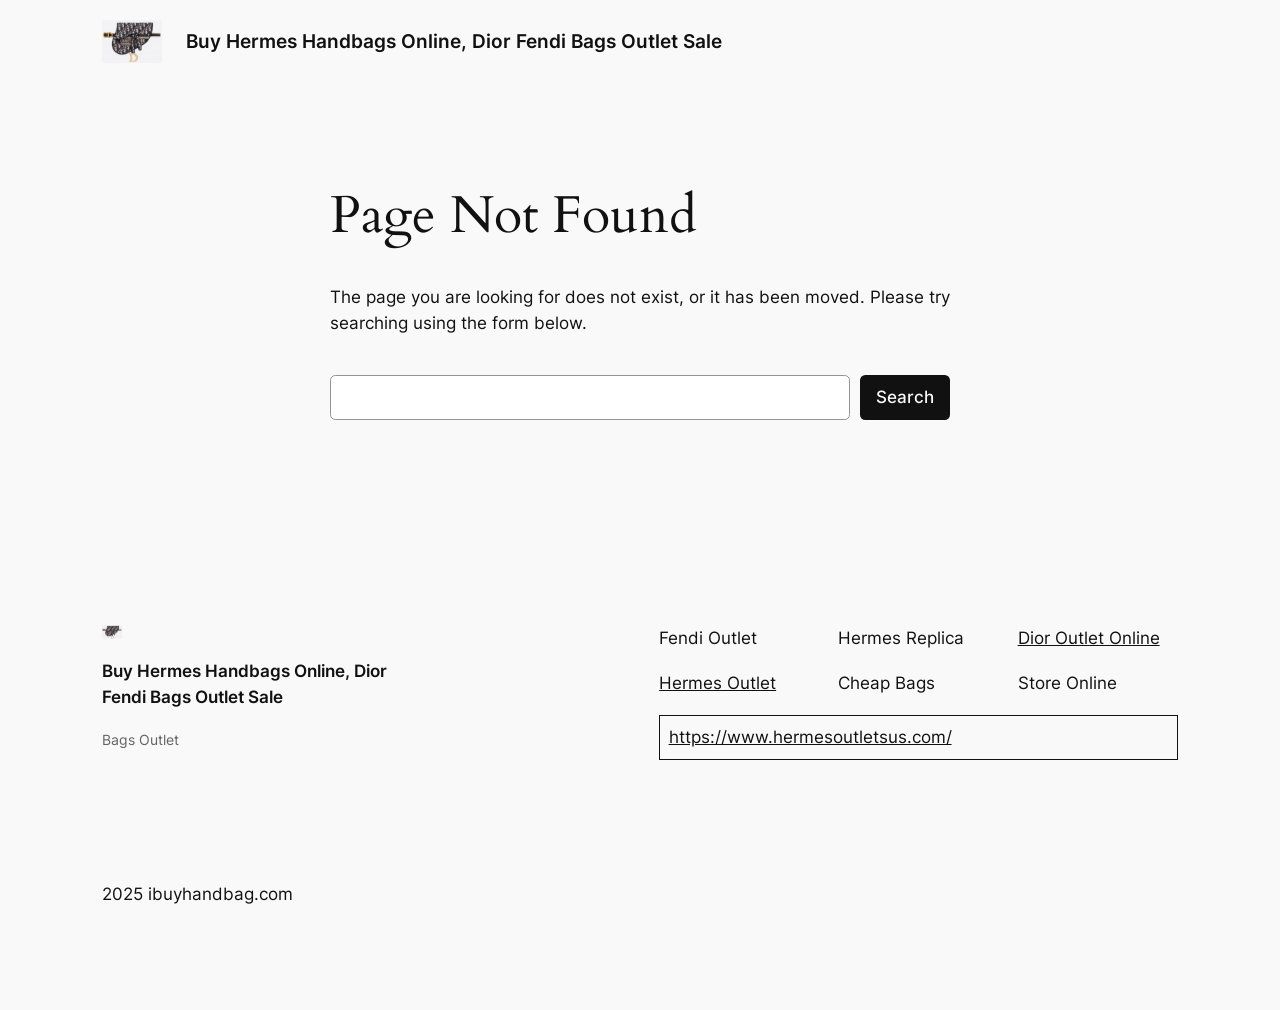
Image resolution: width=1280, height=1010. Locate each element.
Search (905, 397)
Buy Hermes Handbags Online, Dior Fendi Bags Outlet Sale (454, 41)
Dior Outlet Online (1089, 638)
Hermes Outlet (717, 683)
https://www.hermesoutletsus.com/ (810, 737)
